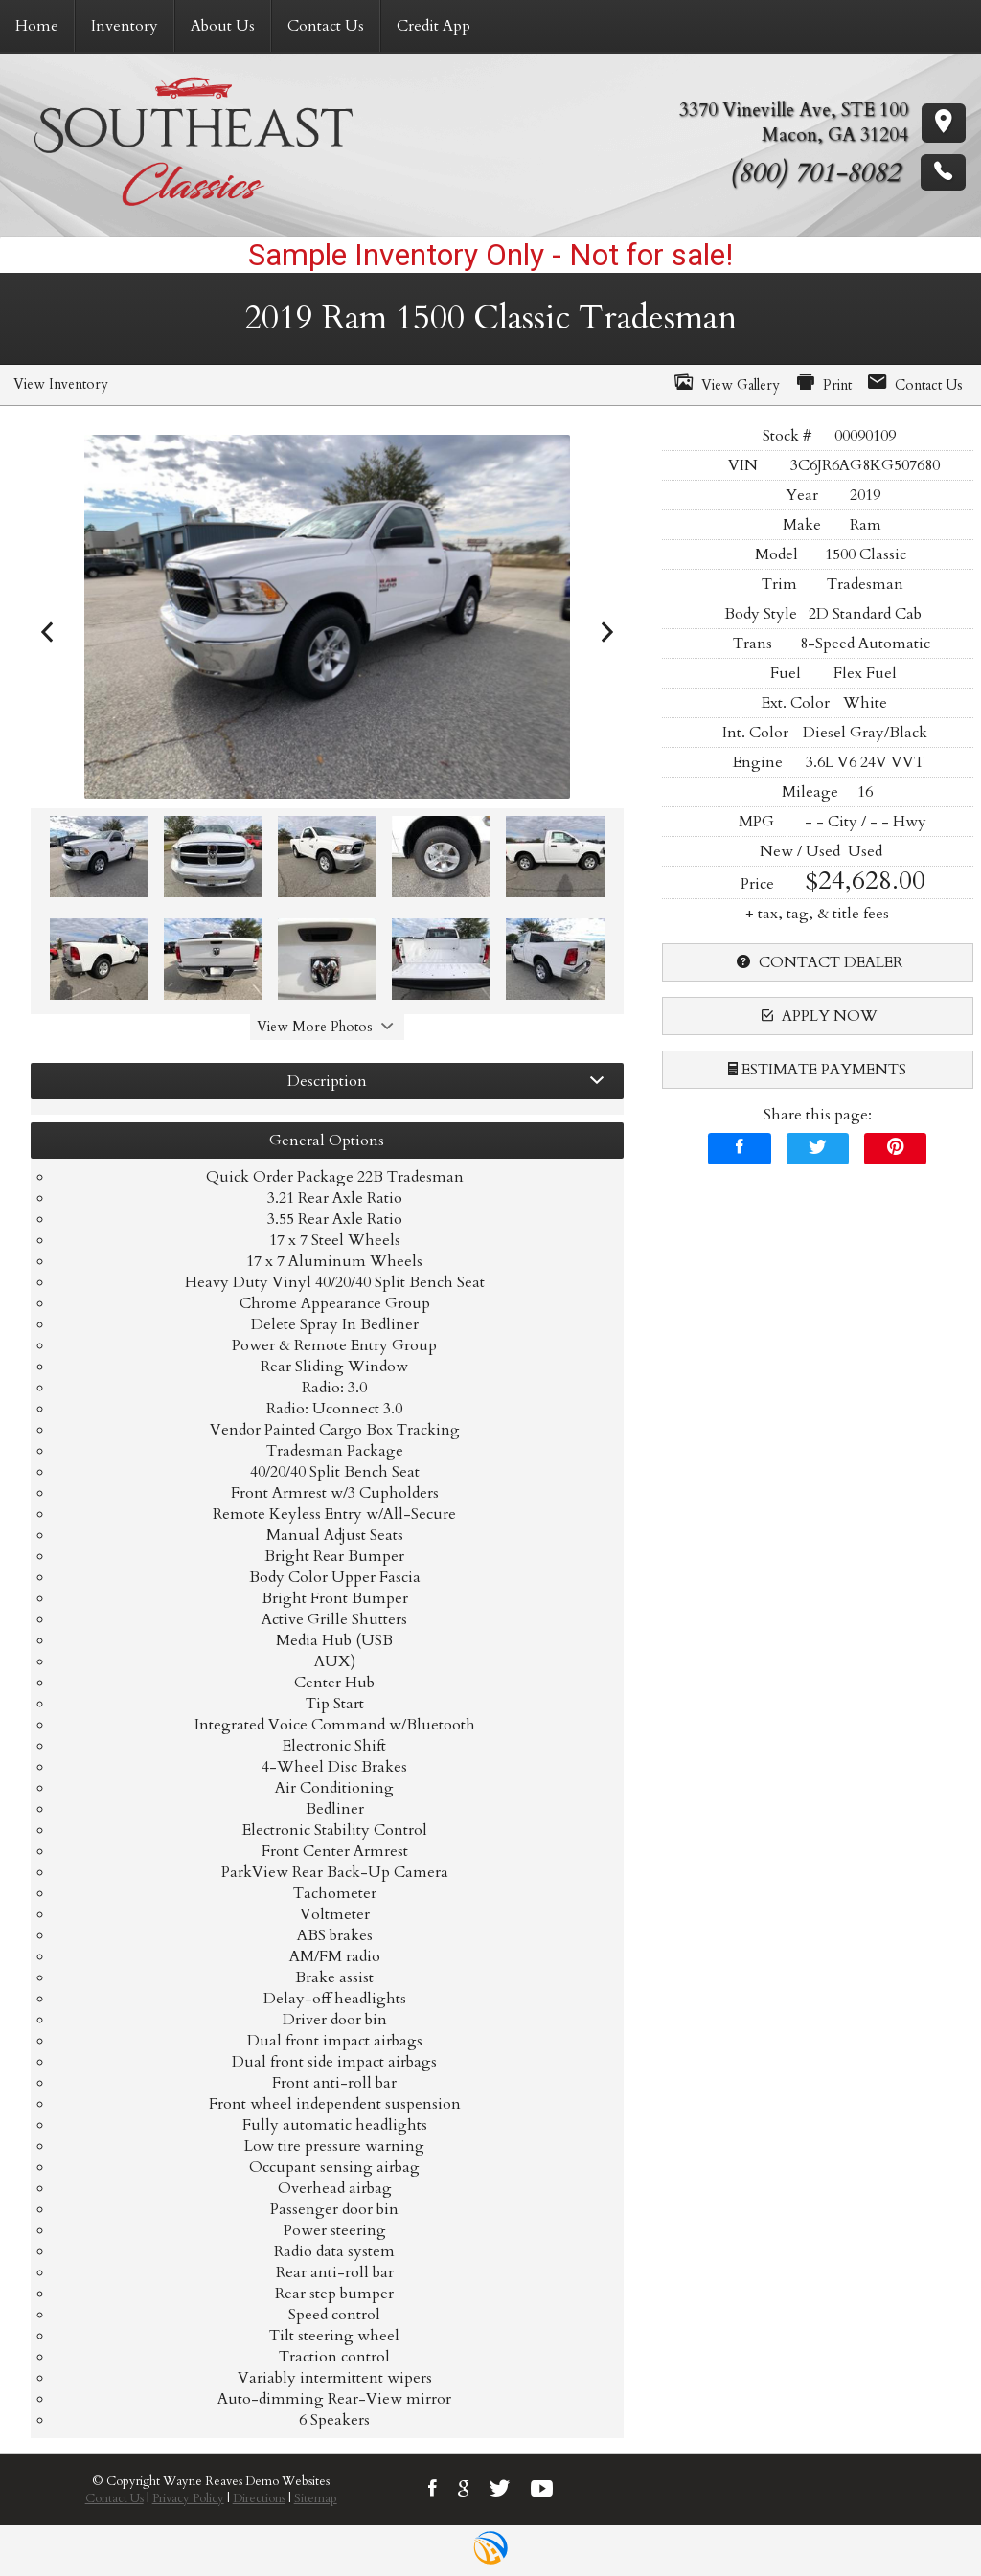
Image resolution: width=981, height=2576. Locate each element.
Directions (259, 2498)
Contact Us (114, 2498)
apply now (817, 1016)
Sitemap (315, 2498)
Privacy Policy (188, 2498)
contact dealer (817, 962)
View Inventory (60, 384)
